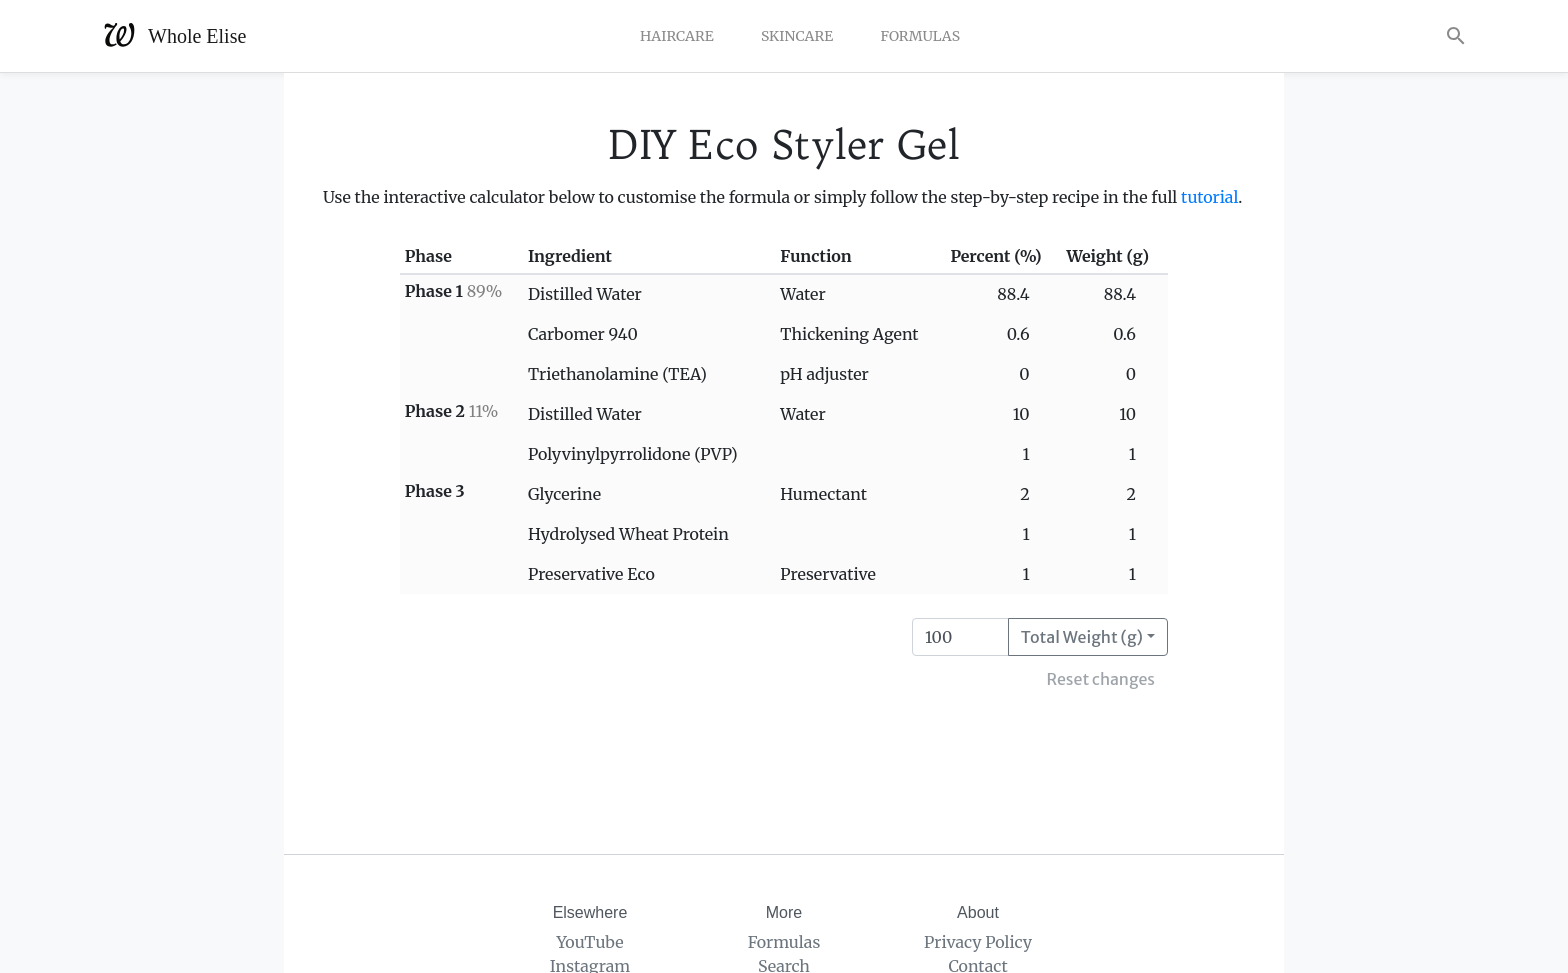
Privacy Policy (978, 942)
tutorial (1209, 197)
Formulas (920, 36)
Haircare (677, 36)
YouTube (589, 942)
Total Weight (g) (1082, 637)
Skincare (797, 36)
